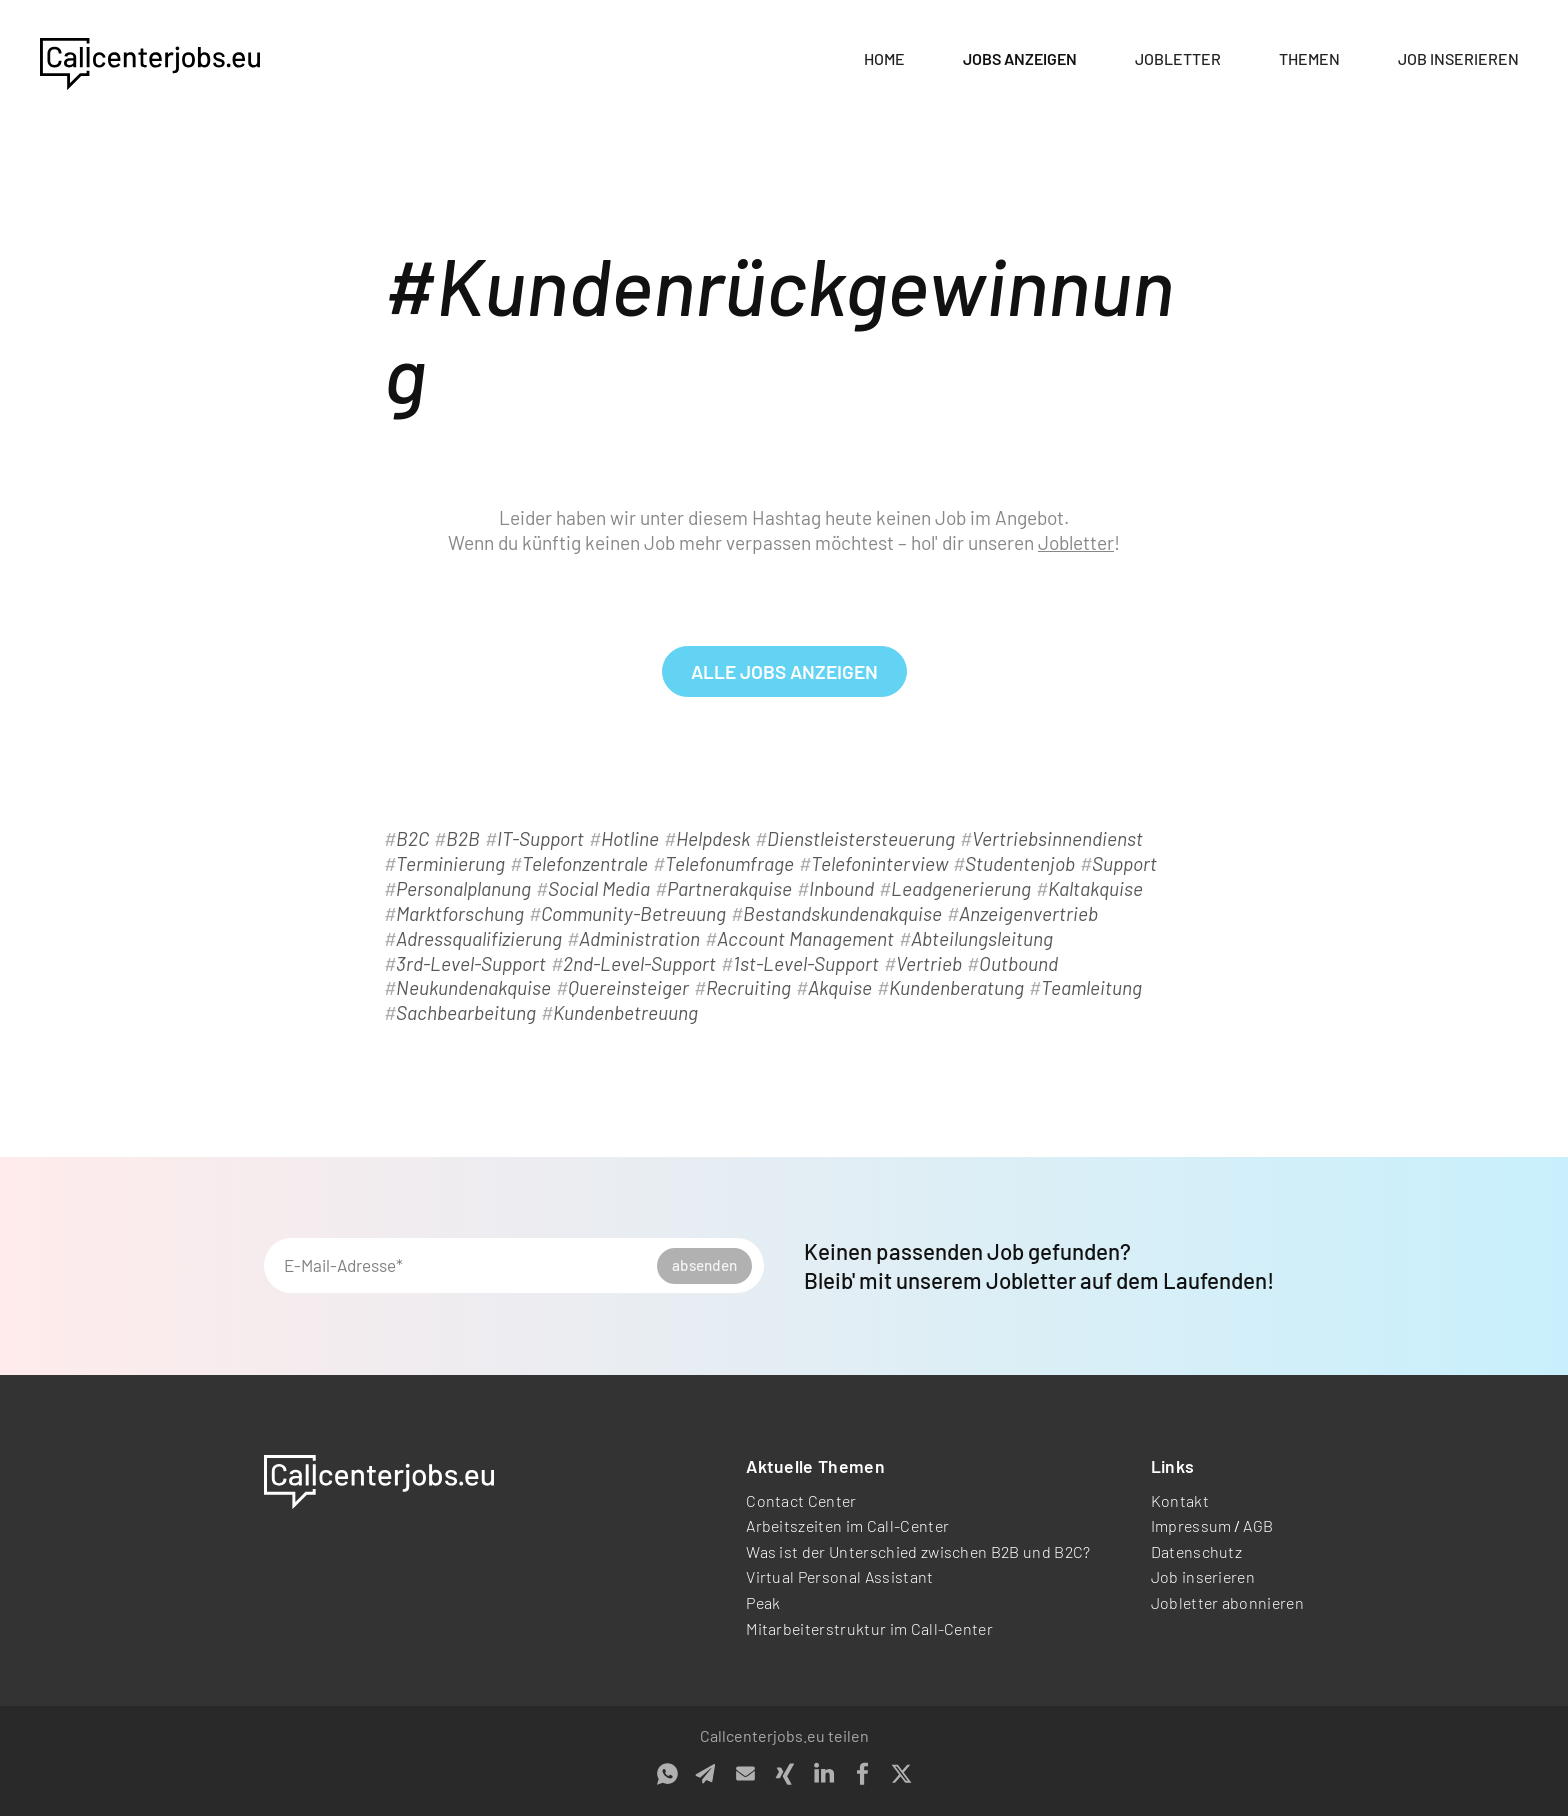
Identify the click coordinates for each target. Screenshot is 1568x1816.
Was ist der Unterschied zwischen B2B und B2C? (918, 1551)
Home (884, 58)
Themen (1309, 58)
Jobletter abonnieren (1227, 1602)
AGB (1258, 1525)
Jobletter (1178, 58)
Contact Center (801, 1500)
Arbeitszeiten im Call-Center (847, 1525)
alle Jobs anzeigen (784, 671)
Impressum (1191, 1525)
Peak (763, 1602)
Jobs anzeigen (1020, 58)
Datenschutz (1197, 1551)
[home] (150, 60)
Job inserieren (1458, 58)
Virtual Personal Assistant (839, 1576)
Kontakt (1180, 1500)
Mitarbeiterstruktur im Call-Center (869, 1628)
